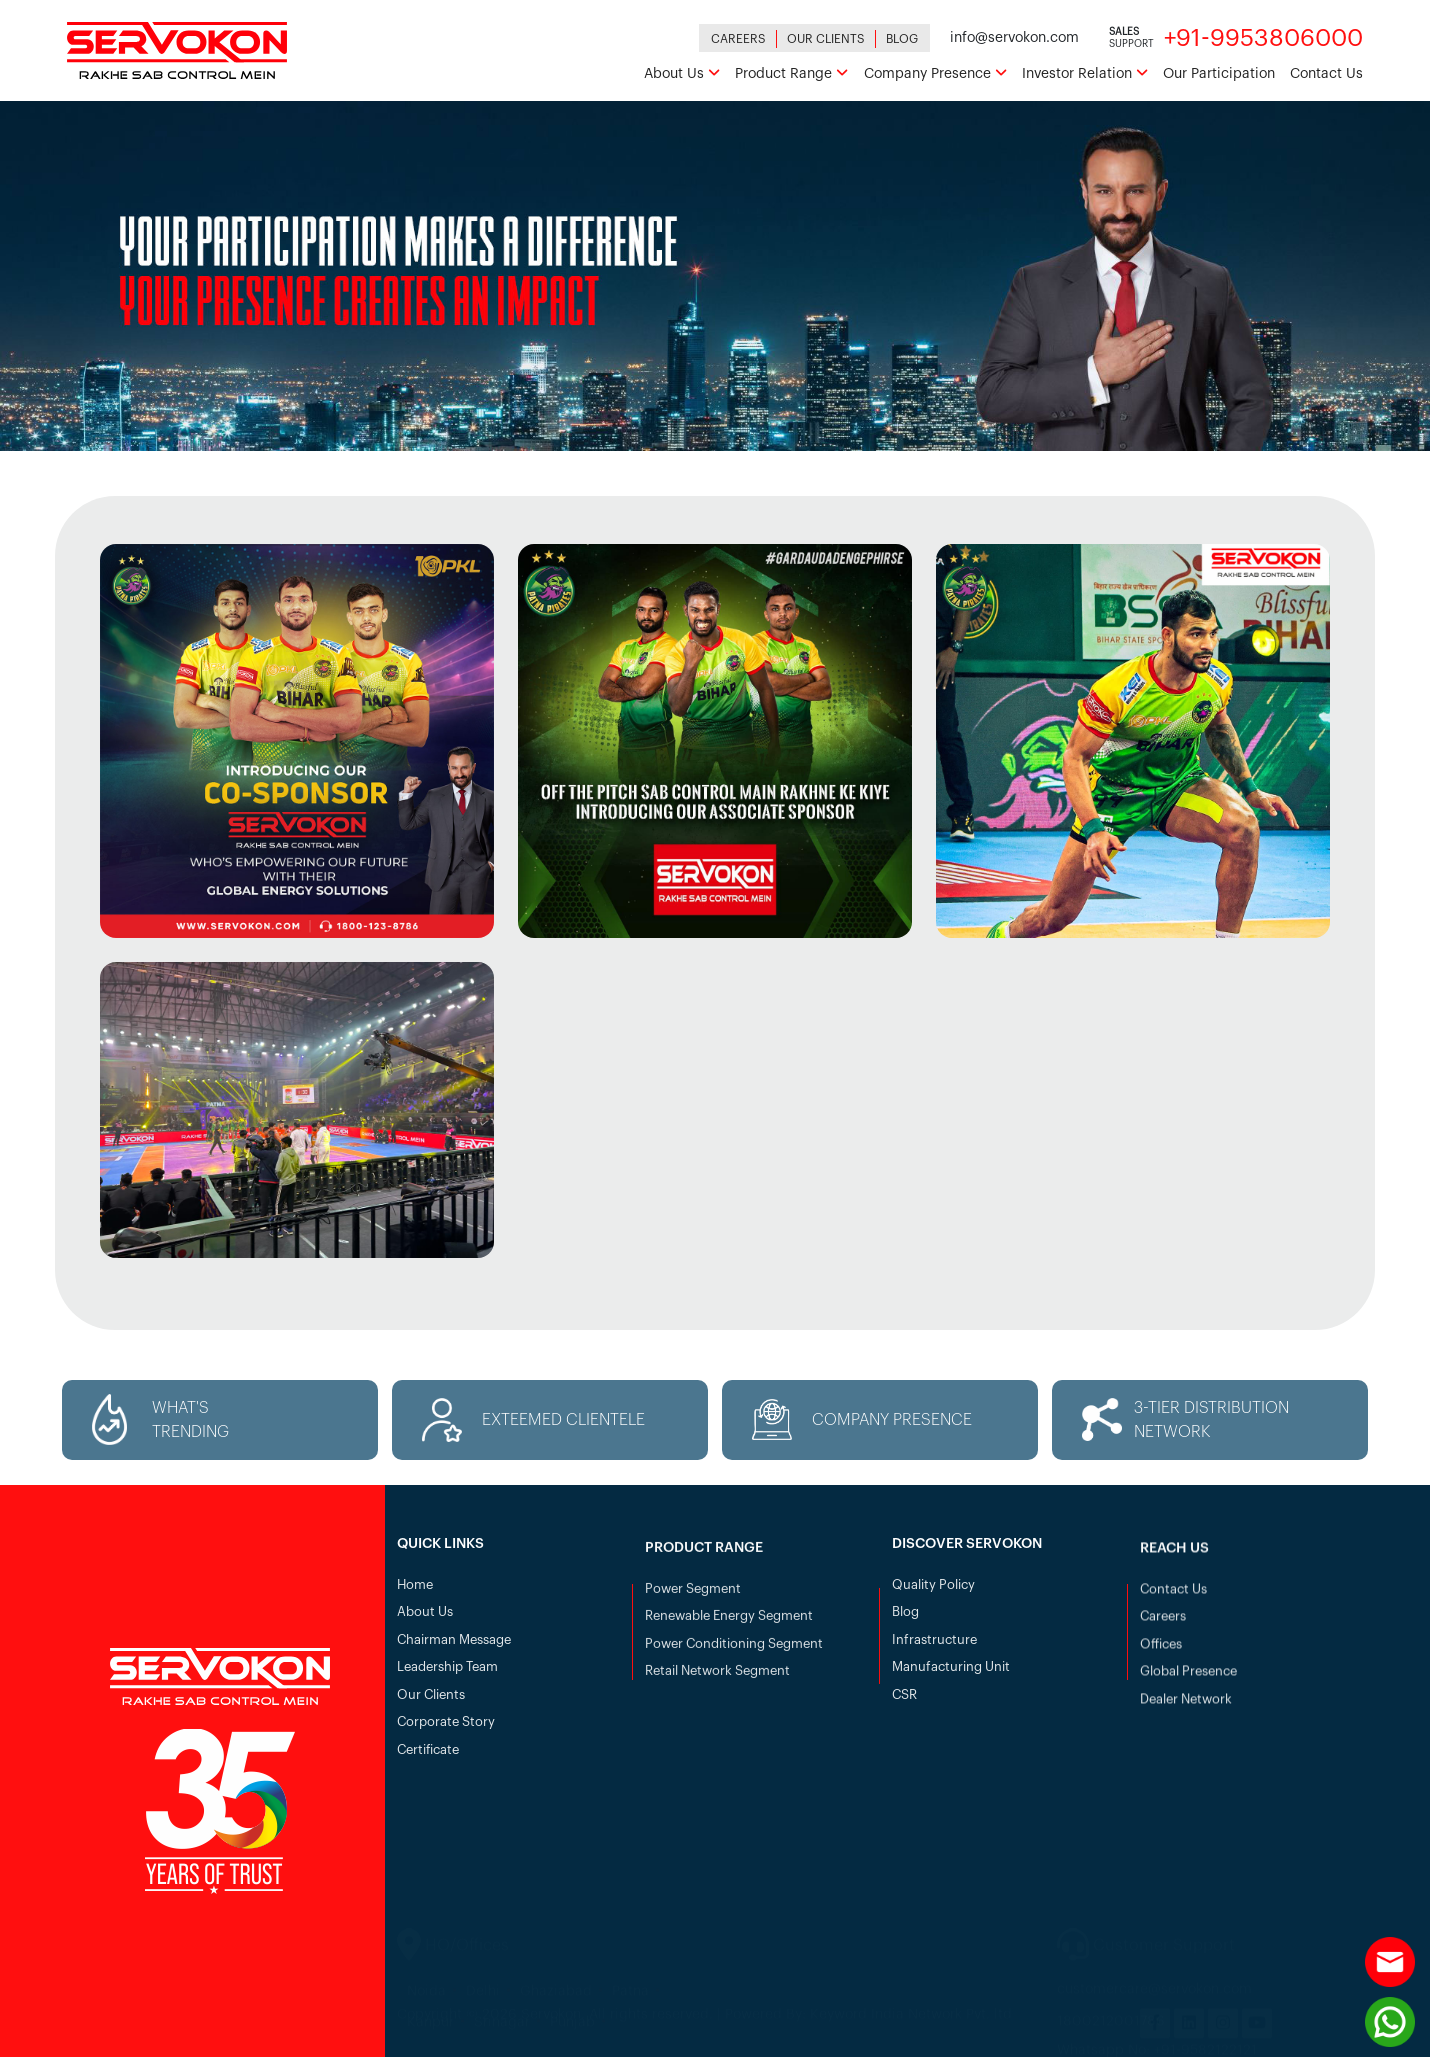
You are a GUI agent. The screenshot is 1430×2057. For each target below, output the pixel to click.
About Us (682, 74)
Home (415, 1590)
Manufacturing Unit (951, 1672)
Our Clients (826, 39)
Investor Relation (1085, 74)
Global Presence (1188, 1681)
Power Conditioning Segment (734, 1654)
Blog (902, 39)
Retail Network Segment (717, 1681)
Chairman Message (454, 1645)
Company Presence (935, 74)
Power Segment (693, 1599)
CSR (904, 1700)
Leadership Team (447, 1672)
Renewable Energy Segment (729, 1626)
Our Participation (1219, 74)
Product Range (791, 74)
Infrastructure (934, 1645)
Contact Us (1326, 74)
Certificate (428, 1755)
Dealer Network (1186, 1709)
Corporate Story (446, 1727)
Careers (738, 39)
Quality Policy (933, 1590)
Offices (1161, 1654)
